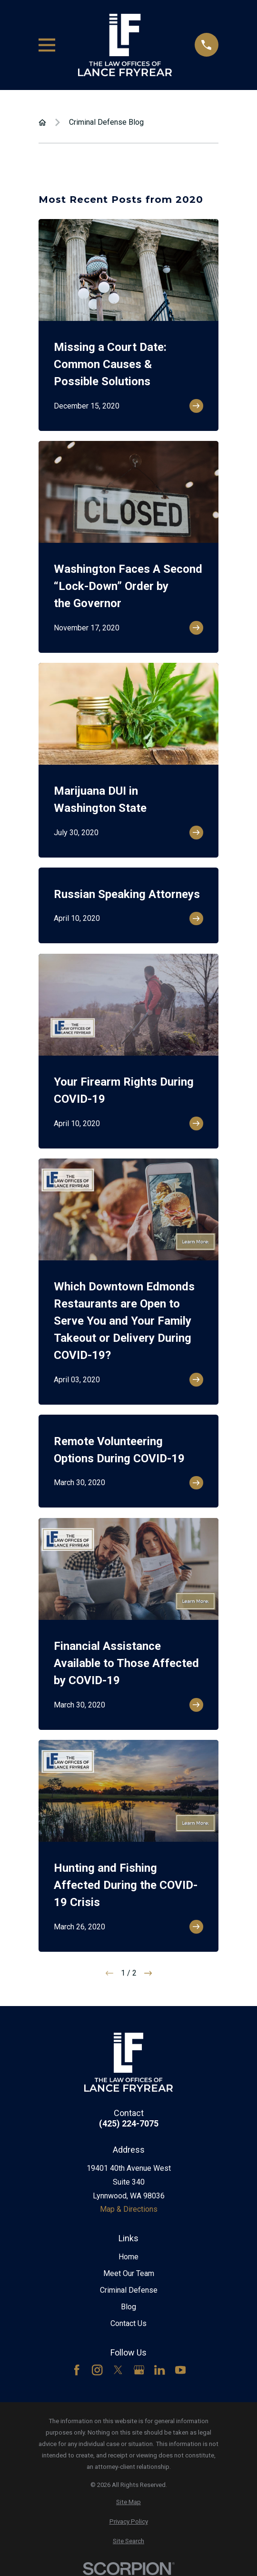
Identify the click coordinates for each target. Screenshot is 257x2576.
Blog (128, 2306)
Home (128, 2256)
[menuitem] (128, 2502)
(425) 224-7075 (128, 2123)
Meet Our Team (128, 2273)
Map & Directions (129, 2209)
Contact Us (128, 2323)
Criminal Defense (129, 2290)
